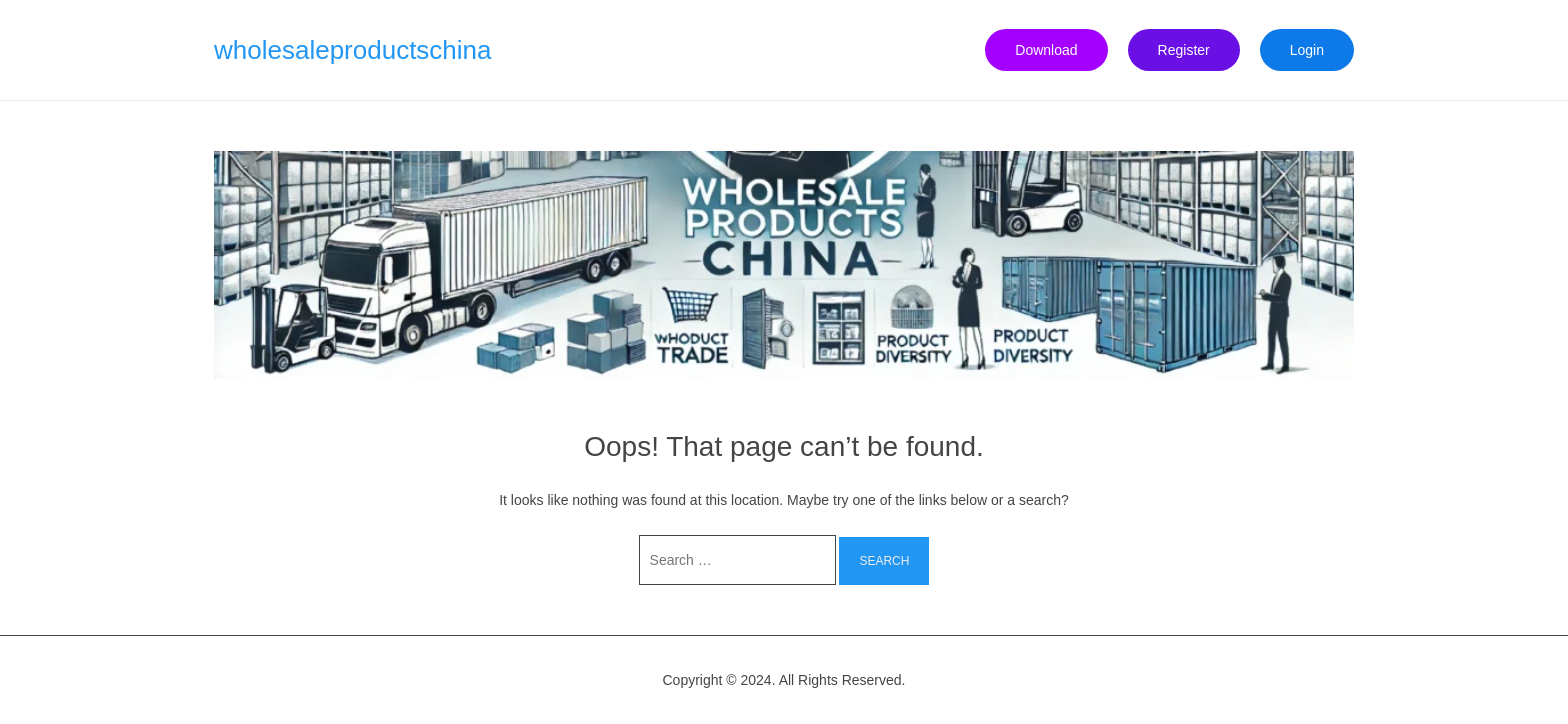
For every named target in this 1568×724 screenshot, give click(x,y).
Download (1046, 50)
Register (1184, 50)
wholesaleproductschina (353, 50)
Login (1307, 50)
